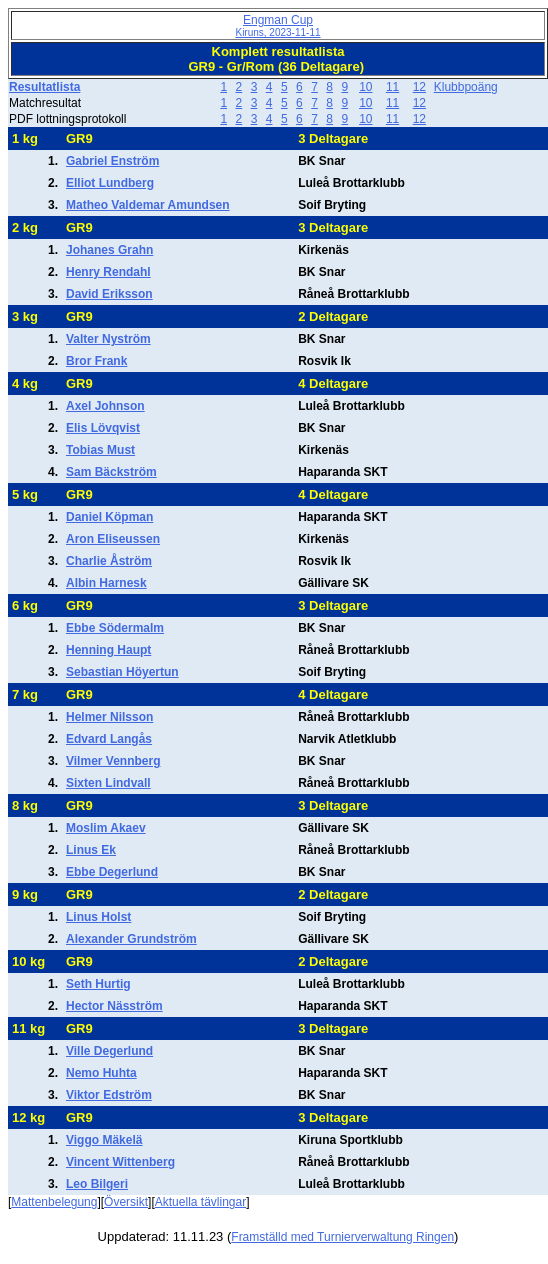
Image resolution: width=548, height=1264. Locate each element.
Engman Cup (277, 25)
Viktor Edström (109, 1095)
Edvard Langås (109, 739)
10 (365, 87)
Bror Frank (96, 361)
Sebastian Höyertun (122, 672)
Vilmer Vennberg (113, 761)
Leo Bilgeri (97, 1184)
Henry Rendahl (108, 272)
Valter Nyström (108, 339)
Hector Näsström (114, 1006)
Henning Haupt (108, 650)
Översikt (126, 1202)
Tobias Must (100, 450)
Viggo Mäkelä (104, 1140)
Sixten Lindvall (108, 783)
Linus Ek (91, 850)
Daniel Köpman (109, 517)
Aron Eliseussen (113, 539)
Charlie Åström (109, 561)
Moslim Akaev (106, 828)
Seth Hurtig (98, 984)
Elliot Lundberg (110, 183)
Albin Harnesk (106, 583)
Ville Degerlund (109, 1051)
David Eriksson (109, 294)
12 (419, 87)
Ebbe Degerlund (112, 872)
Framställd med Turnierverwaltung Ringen (342, 1237)
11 (392, 87)
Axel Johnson (105, 406)
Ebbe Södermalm (115, 628)
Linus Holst (98, 917)
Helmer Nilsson (109, 717)
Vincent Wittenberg (120, 1162)
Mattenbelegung (54, 1202)
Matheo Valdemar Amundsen (148, 205)
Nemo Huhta (101, 1073)
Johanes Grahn (109, 250)
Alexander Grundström (131, 939)
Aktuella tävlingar (200, 1202)
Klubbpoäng (466, 87)
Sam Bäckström (111, 472)
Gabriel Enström (112, 161)
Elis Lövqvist (103, 428)
